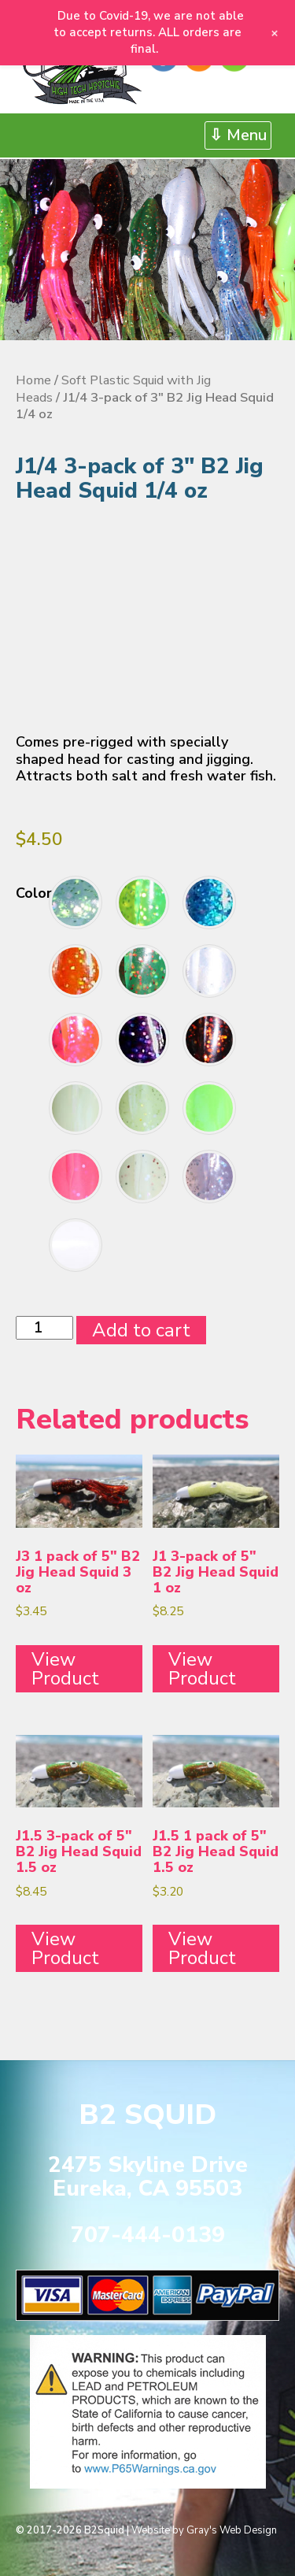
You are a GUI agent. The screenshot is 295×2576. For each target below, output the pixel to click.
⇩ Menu (238, 135)
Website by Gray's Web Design (204, 2530)
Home (33, 380)
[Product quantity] (44, 1328)
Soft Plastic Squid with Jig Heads (113, 388)
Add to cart (141, 1330)
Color (34, 893)
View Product (65, 1669)
